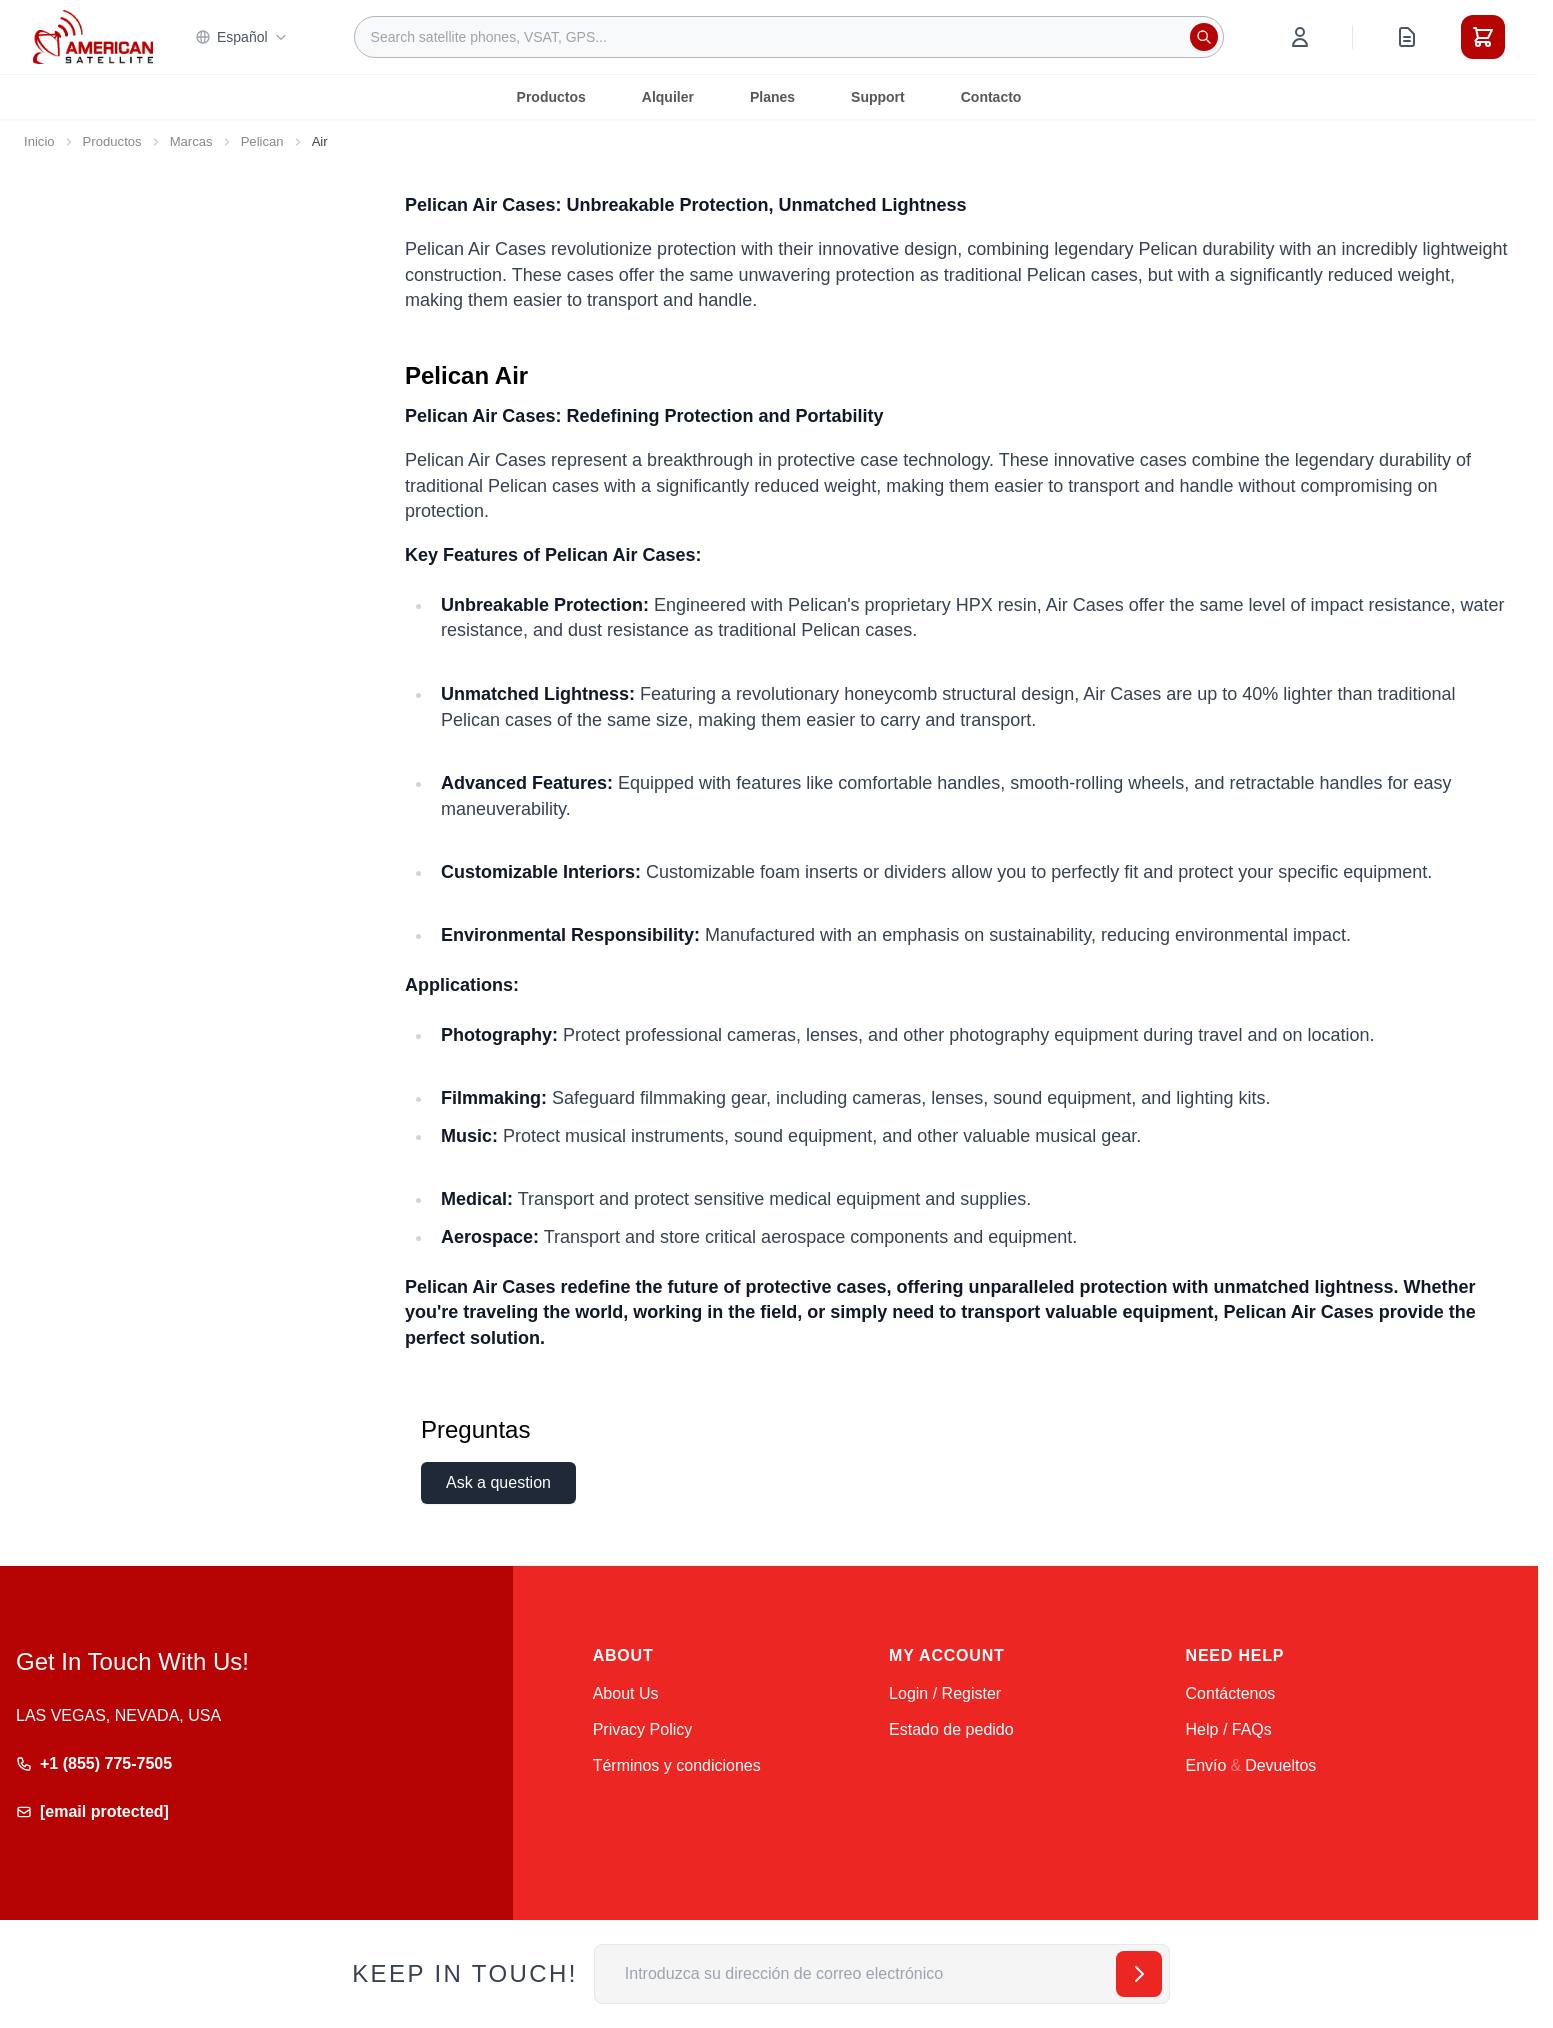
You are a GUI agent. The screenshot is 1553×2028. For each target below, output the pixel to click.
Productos (551, 97)
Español (241, 37)
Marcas (191, 141)
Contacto (991, 97)
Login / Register (945, 1693)
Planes (772, 97)
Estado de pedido (951, 1729)
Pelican (262, 141)
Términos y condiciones (677, 1765)
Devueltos (1280, 1765)
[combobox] (789, 37)
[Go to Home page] (93, 36)
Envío (1206, 1765)
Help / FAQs (1229, 1729)
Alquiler (668, 97)
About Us (626, 1693)
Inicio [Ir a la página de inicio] (39, 141)
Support (878, 97)
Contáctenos (1231, 1693)
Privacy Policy (643, 1729)
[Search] (1204, 37)
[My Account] (1300, 37)
